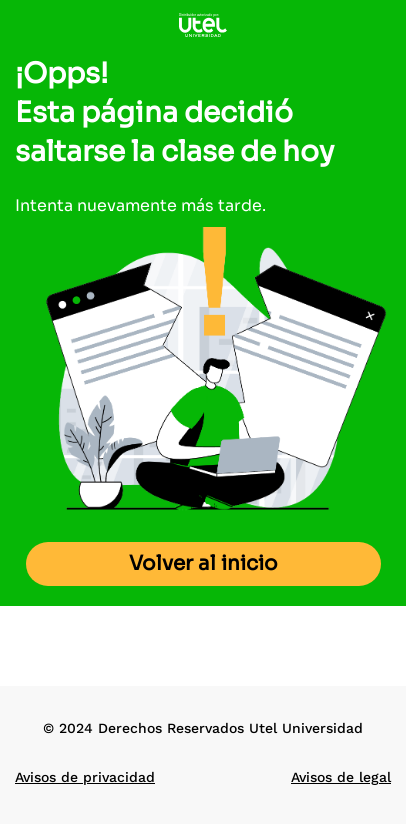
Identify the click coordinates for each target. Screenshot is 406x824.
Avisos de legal (341, 777)
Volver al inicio (203, 563)
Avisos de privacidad (85, 777)
